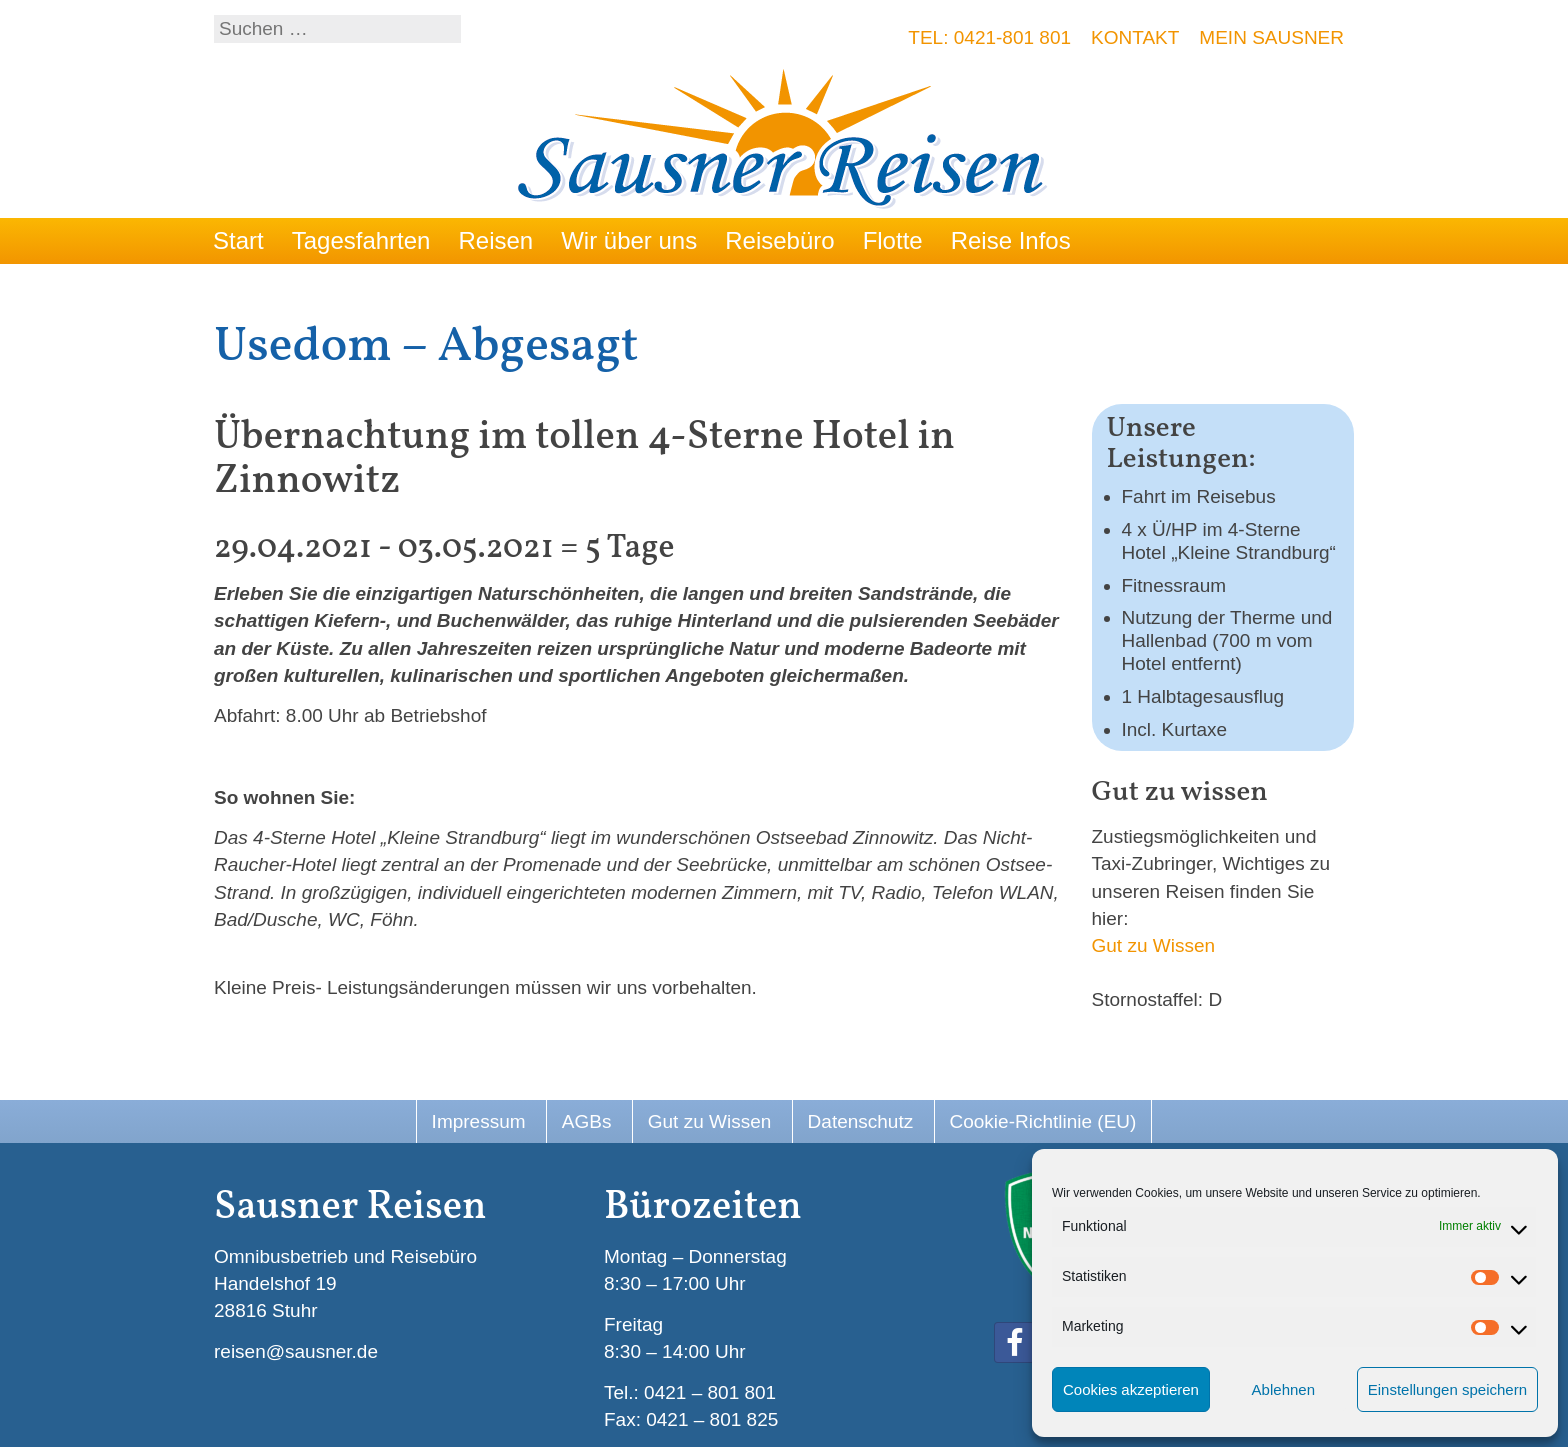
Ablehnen (1283, 1389)
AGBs (587, 1121)
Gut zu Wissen (1154, 945)
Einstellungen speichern (1447, 1389)
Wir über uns (629, 240)
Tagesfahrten (361, 240)
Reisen (495, 240)
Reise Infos (1011, 240)
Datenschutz (861, 1121)
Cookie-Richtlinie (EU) (1043, 1121)
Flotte (893, 240)
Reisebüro (779, 240)
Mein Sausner (1271, 37)
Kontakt (1135, 37)
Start (238, 240)
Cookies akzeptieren (1131, 1389)
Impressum (479, 1121)
